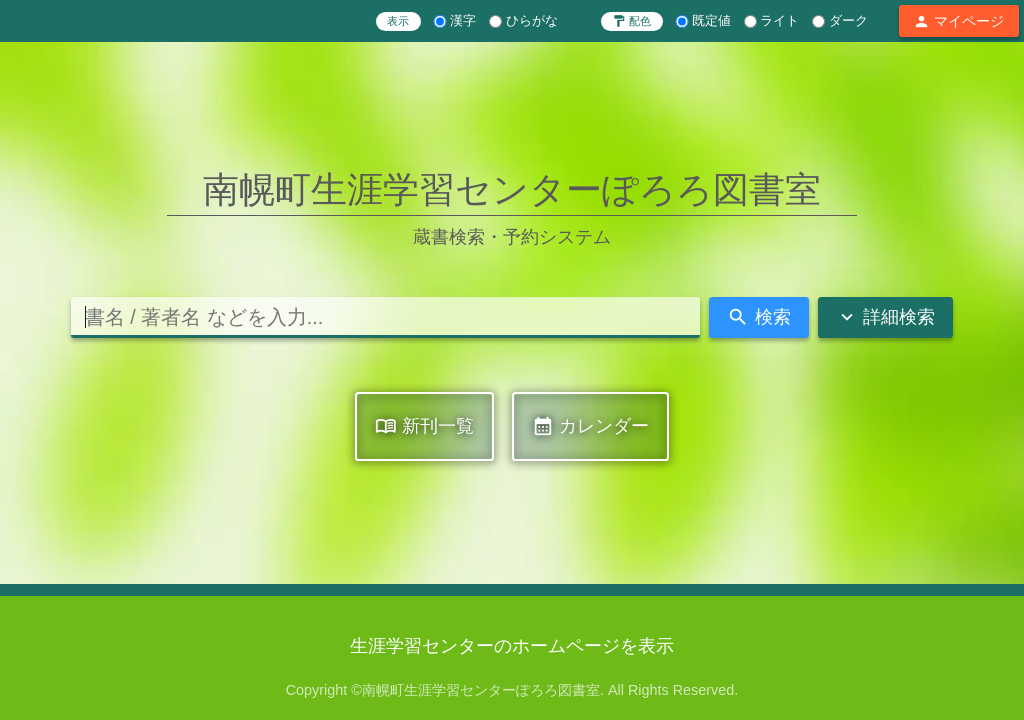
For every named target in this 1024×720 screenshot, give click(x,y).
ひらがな (523, 21)
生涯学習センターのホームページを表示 (512, 646)
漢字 (454, 21)
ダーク (840, 21)
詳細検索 (885, 317)
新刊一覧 (424, 426)
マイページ (958, 21)
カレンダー (590, 426)
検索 (758, 317)
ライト (772, 21)
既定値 (703, 21)
